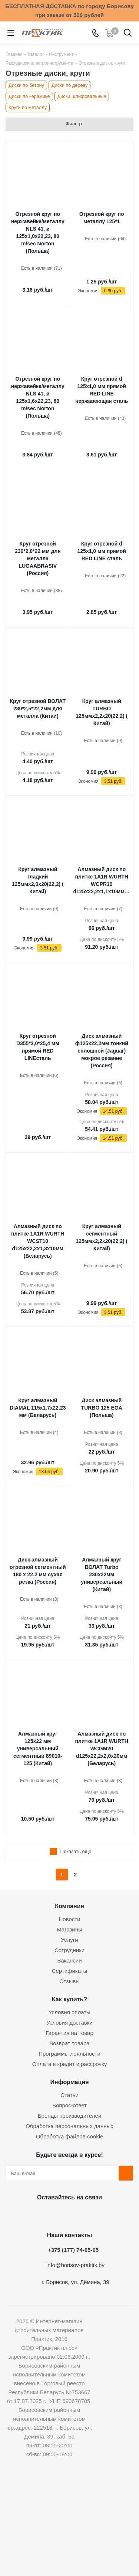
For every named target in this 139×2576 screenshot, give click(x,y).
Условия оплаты (69, 2012)
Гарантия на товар (69, 2033)
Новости (69, 1919)
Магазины (69, 1929)
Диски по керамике (29, 96)
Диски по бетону (26, 85)
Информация (69, 2082)
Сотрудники (69, 1950)
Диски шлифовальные (81, 96)
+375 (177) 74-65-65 (73, 2250)
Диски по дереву (70, 85)
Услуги (69, 1940)
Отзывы (69, 1981)
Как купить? (69, 1999)
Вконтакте (30, 2214)
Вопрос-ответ (69, 2105)
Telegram (86, 2214)
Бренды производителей (70, 2116)
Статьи (69, 2095)
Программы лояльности (69, 2053)
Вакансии (69, 1960)
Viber (104, 2214)
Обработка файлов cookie (69, 2136)
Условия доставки (69, 2022)
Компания (69, 1906)
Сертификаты (69, 1971)
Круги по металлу (28, 107)
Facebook (49, 2214)
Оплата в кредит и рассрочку (69, 2064)
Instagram (67, 2214)
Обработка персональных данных (69, 2126)
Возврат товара (69, 2043)
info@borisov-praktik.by (75, 2265)
